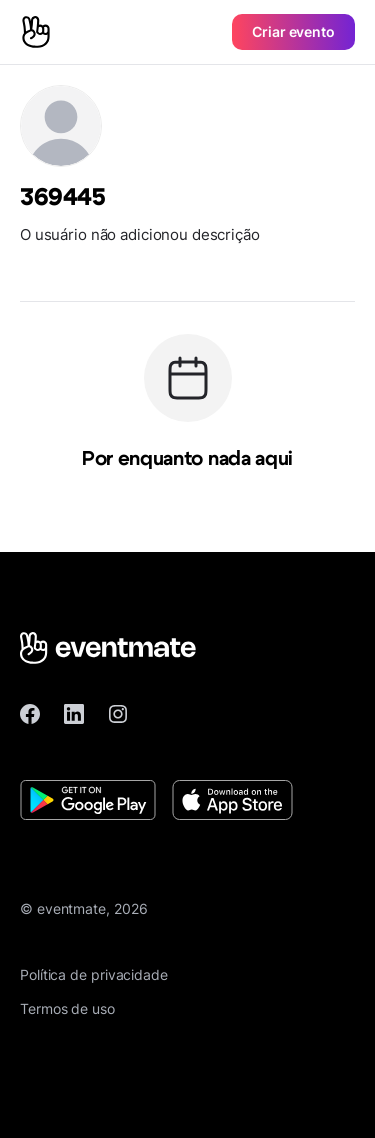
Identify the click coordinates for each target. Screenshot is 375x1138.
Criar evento (293, 31)
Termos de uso (67, 1008)
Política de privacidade (94, 974)
